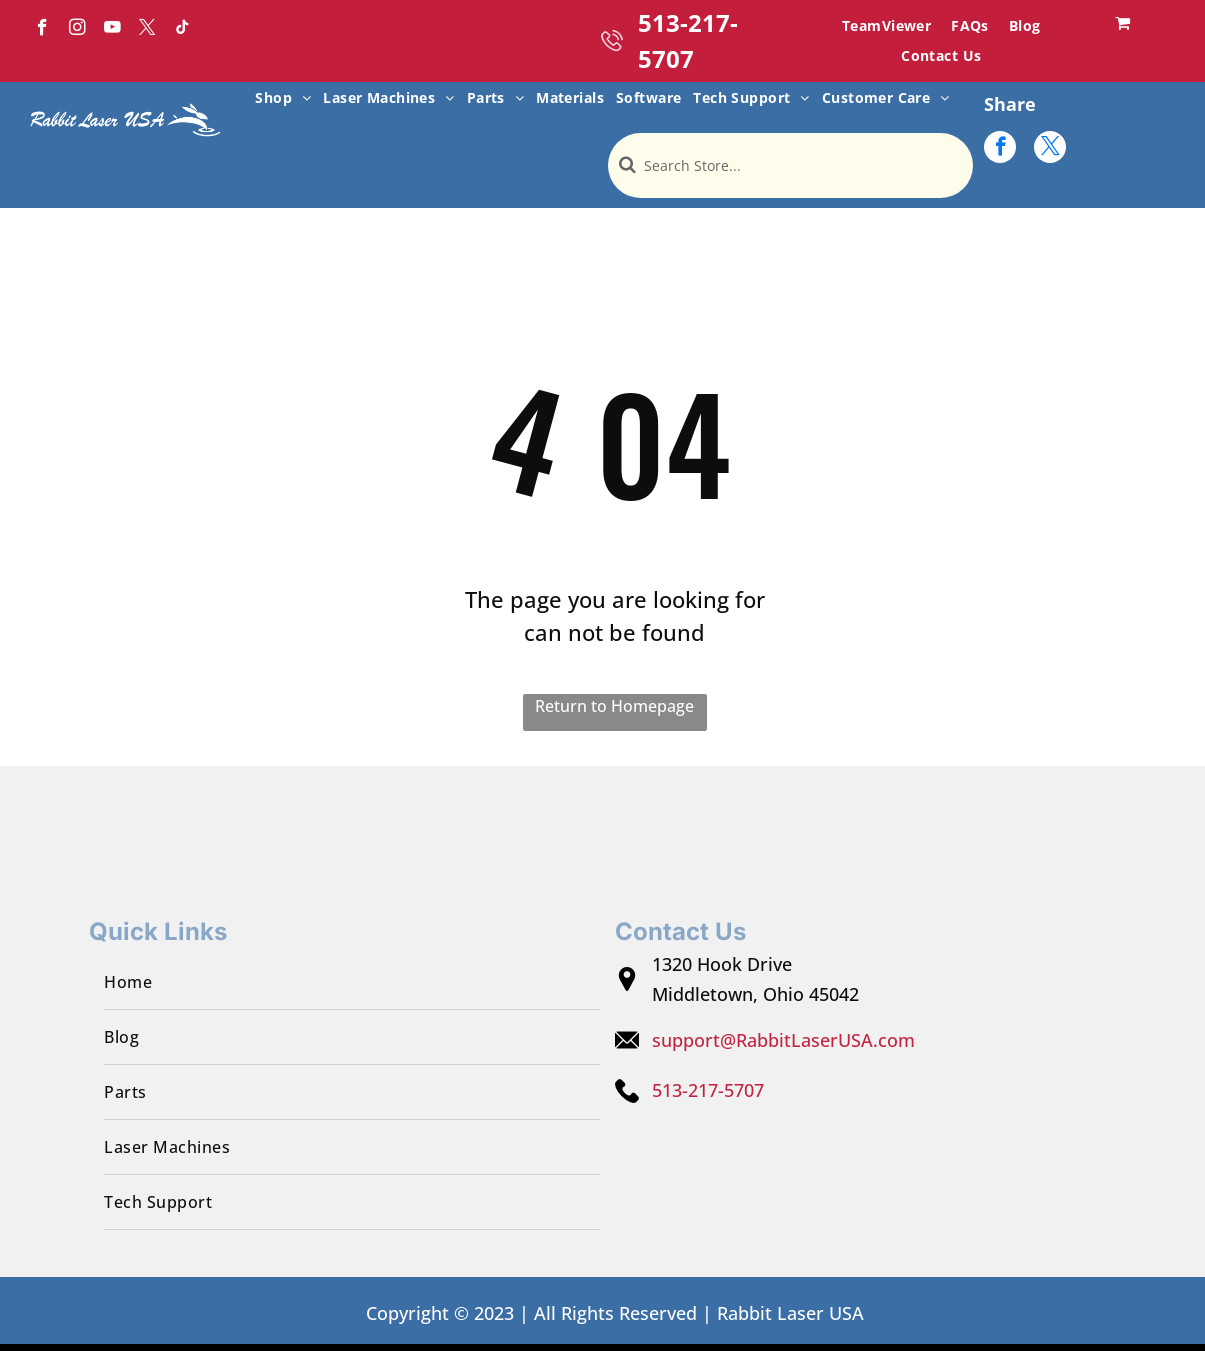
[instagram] (77, 30)
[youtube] (112, 30)
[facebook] (42, 30)
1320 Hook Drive (722, 964)
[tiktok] (182, 30)
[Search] (790, 165)
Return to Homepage (614, 706)
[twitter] (147, 30)
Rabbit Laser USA (790, 1313)
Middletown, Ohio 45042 (755, 994)
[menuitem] (886, 25)
